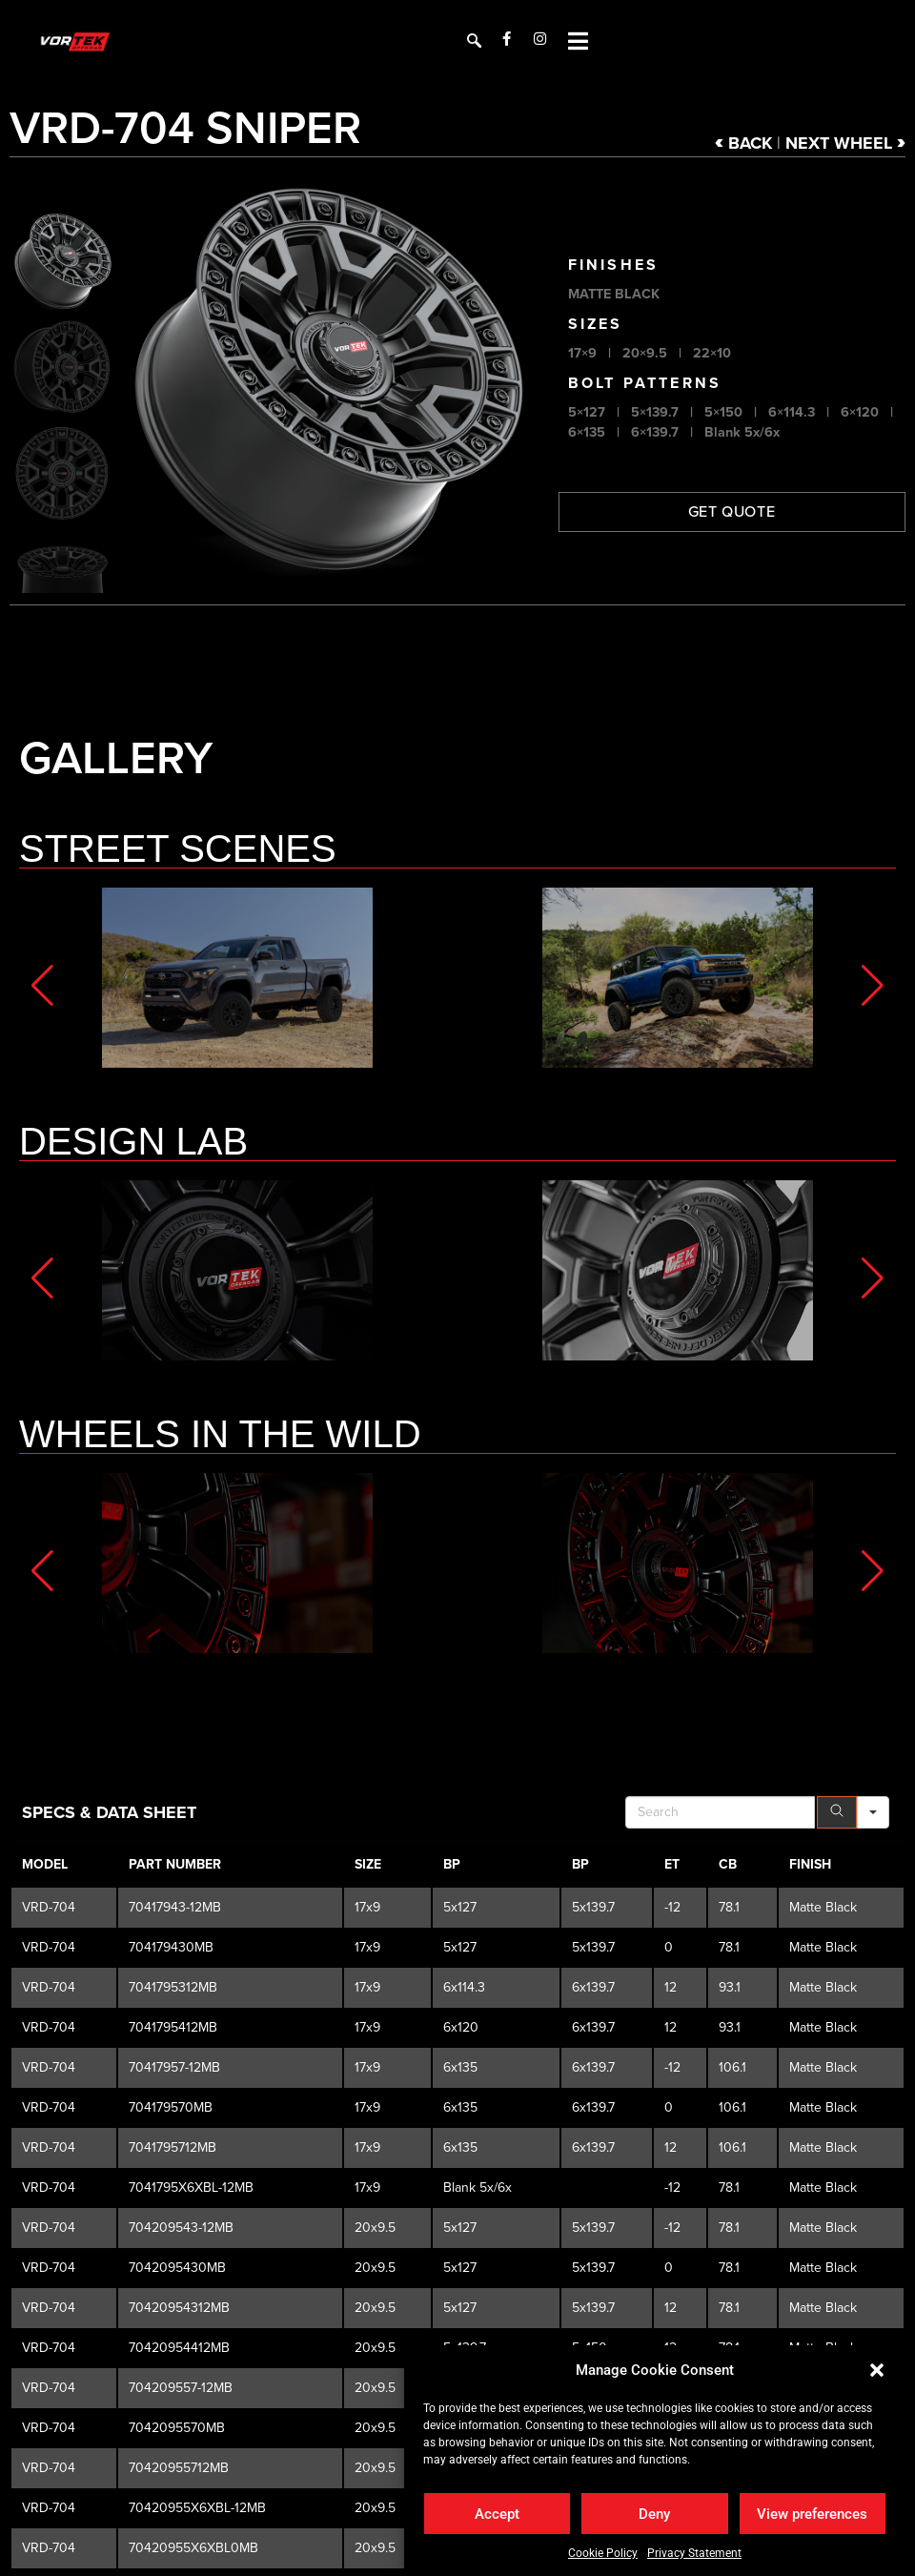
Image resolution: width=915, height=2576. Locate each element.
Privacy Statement (694, 2553)
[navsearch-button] (472, 38)
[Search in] (873, 2143)
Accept (497, 2514)
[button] (876, 2370)
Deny (654, 2514)
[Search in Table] (720, 2143)
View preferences (812, 2514)
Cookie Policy (603, 2553)
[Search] (837, 2143)
